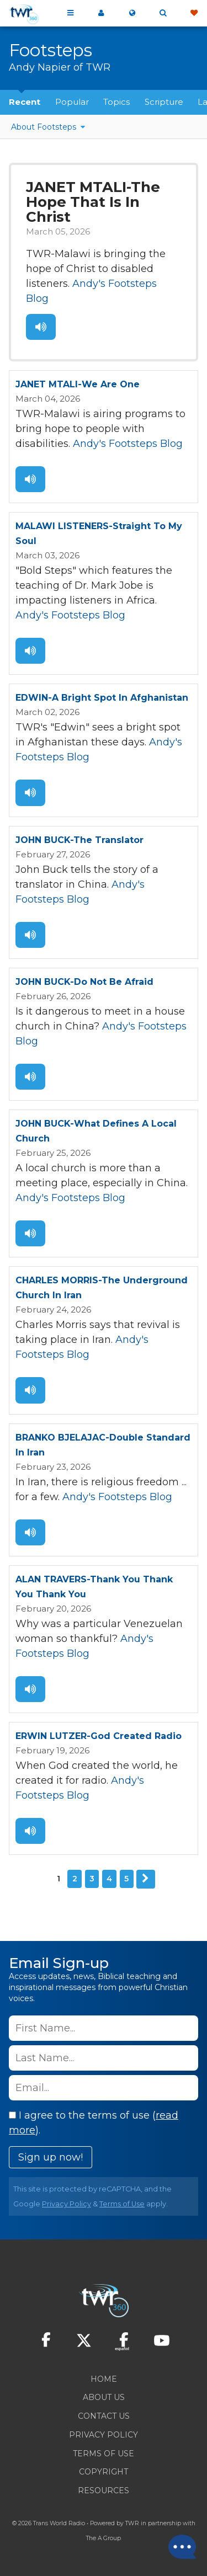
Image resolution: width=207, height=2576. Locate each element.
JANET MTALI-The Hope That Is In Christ (93, 202)
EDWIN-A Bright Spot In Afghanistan (101, 697)
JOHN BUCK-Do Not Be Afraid (84, 982)
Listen (41, 327)
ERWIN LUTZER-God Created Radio (98, 1736)
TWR (132, 2523)
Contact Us (104, 2416)
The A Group (103, 2538)
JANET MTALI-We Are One (77, 384)
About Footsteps (44, 127)
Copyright (103, 2472)
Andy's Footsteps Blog (128, 444)
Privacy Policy (66, 2204)
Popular (72, 102)
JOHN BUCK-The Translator (79, 840)
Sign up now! (50, 2157)
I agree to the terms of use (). (93, 2122)
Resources (103, 2490)
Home (104, 2379)
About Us (104, 2397)
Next (145, 1879)
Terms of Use (122, 2204)
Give (194, 13)
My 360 (101, 13)
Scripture (164, 102)
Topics (116, 102)
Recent (24, 102)
